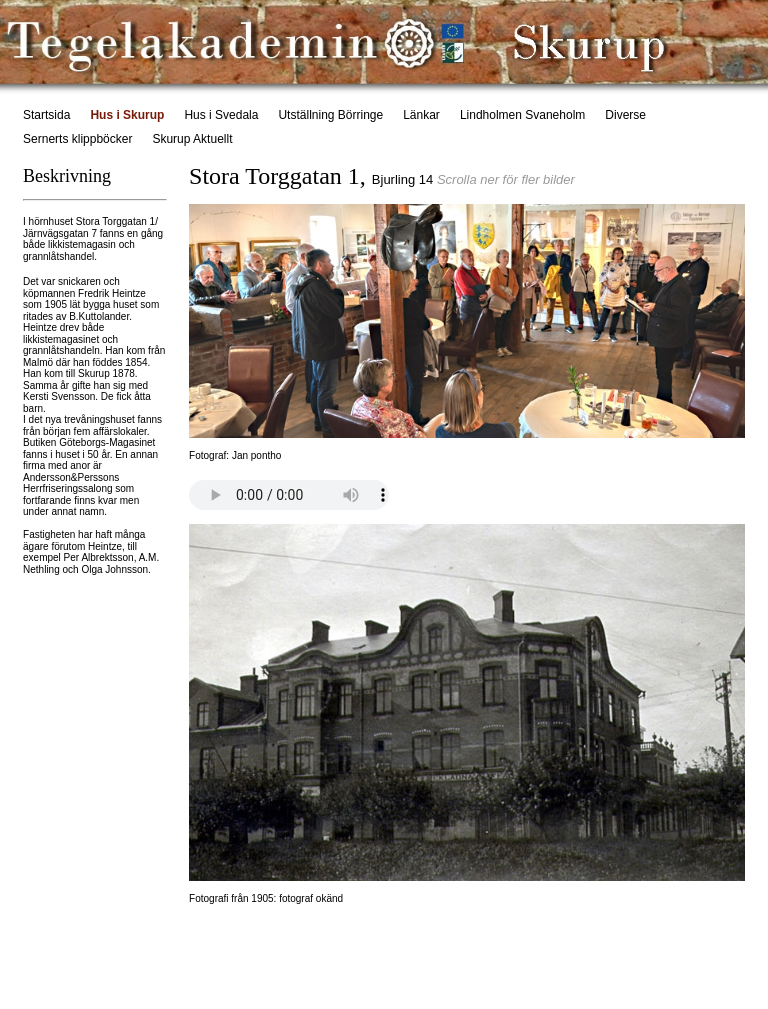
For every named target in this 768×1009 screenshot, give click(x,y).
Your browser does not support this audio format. (289, 495)
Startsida (46, 115)
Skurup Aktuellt (192, 139)
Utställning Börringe (330, 115)
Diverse (625, 115)
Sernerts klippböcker (77, 139)
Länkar (421, 115)
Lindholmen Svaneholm (522, 115)
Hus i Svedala (221, 115)
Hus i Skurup (127, 115)
